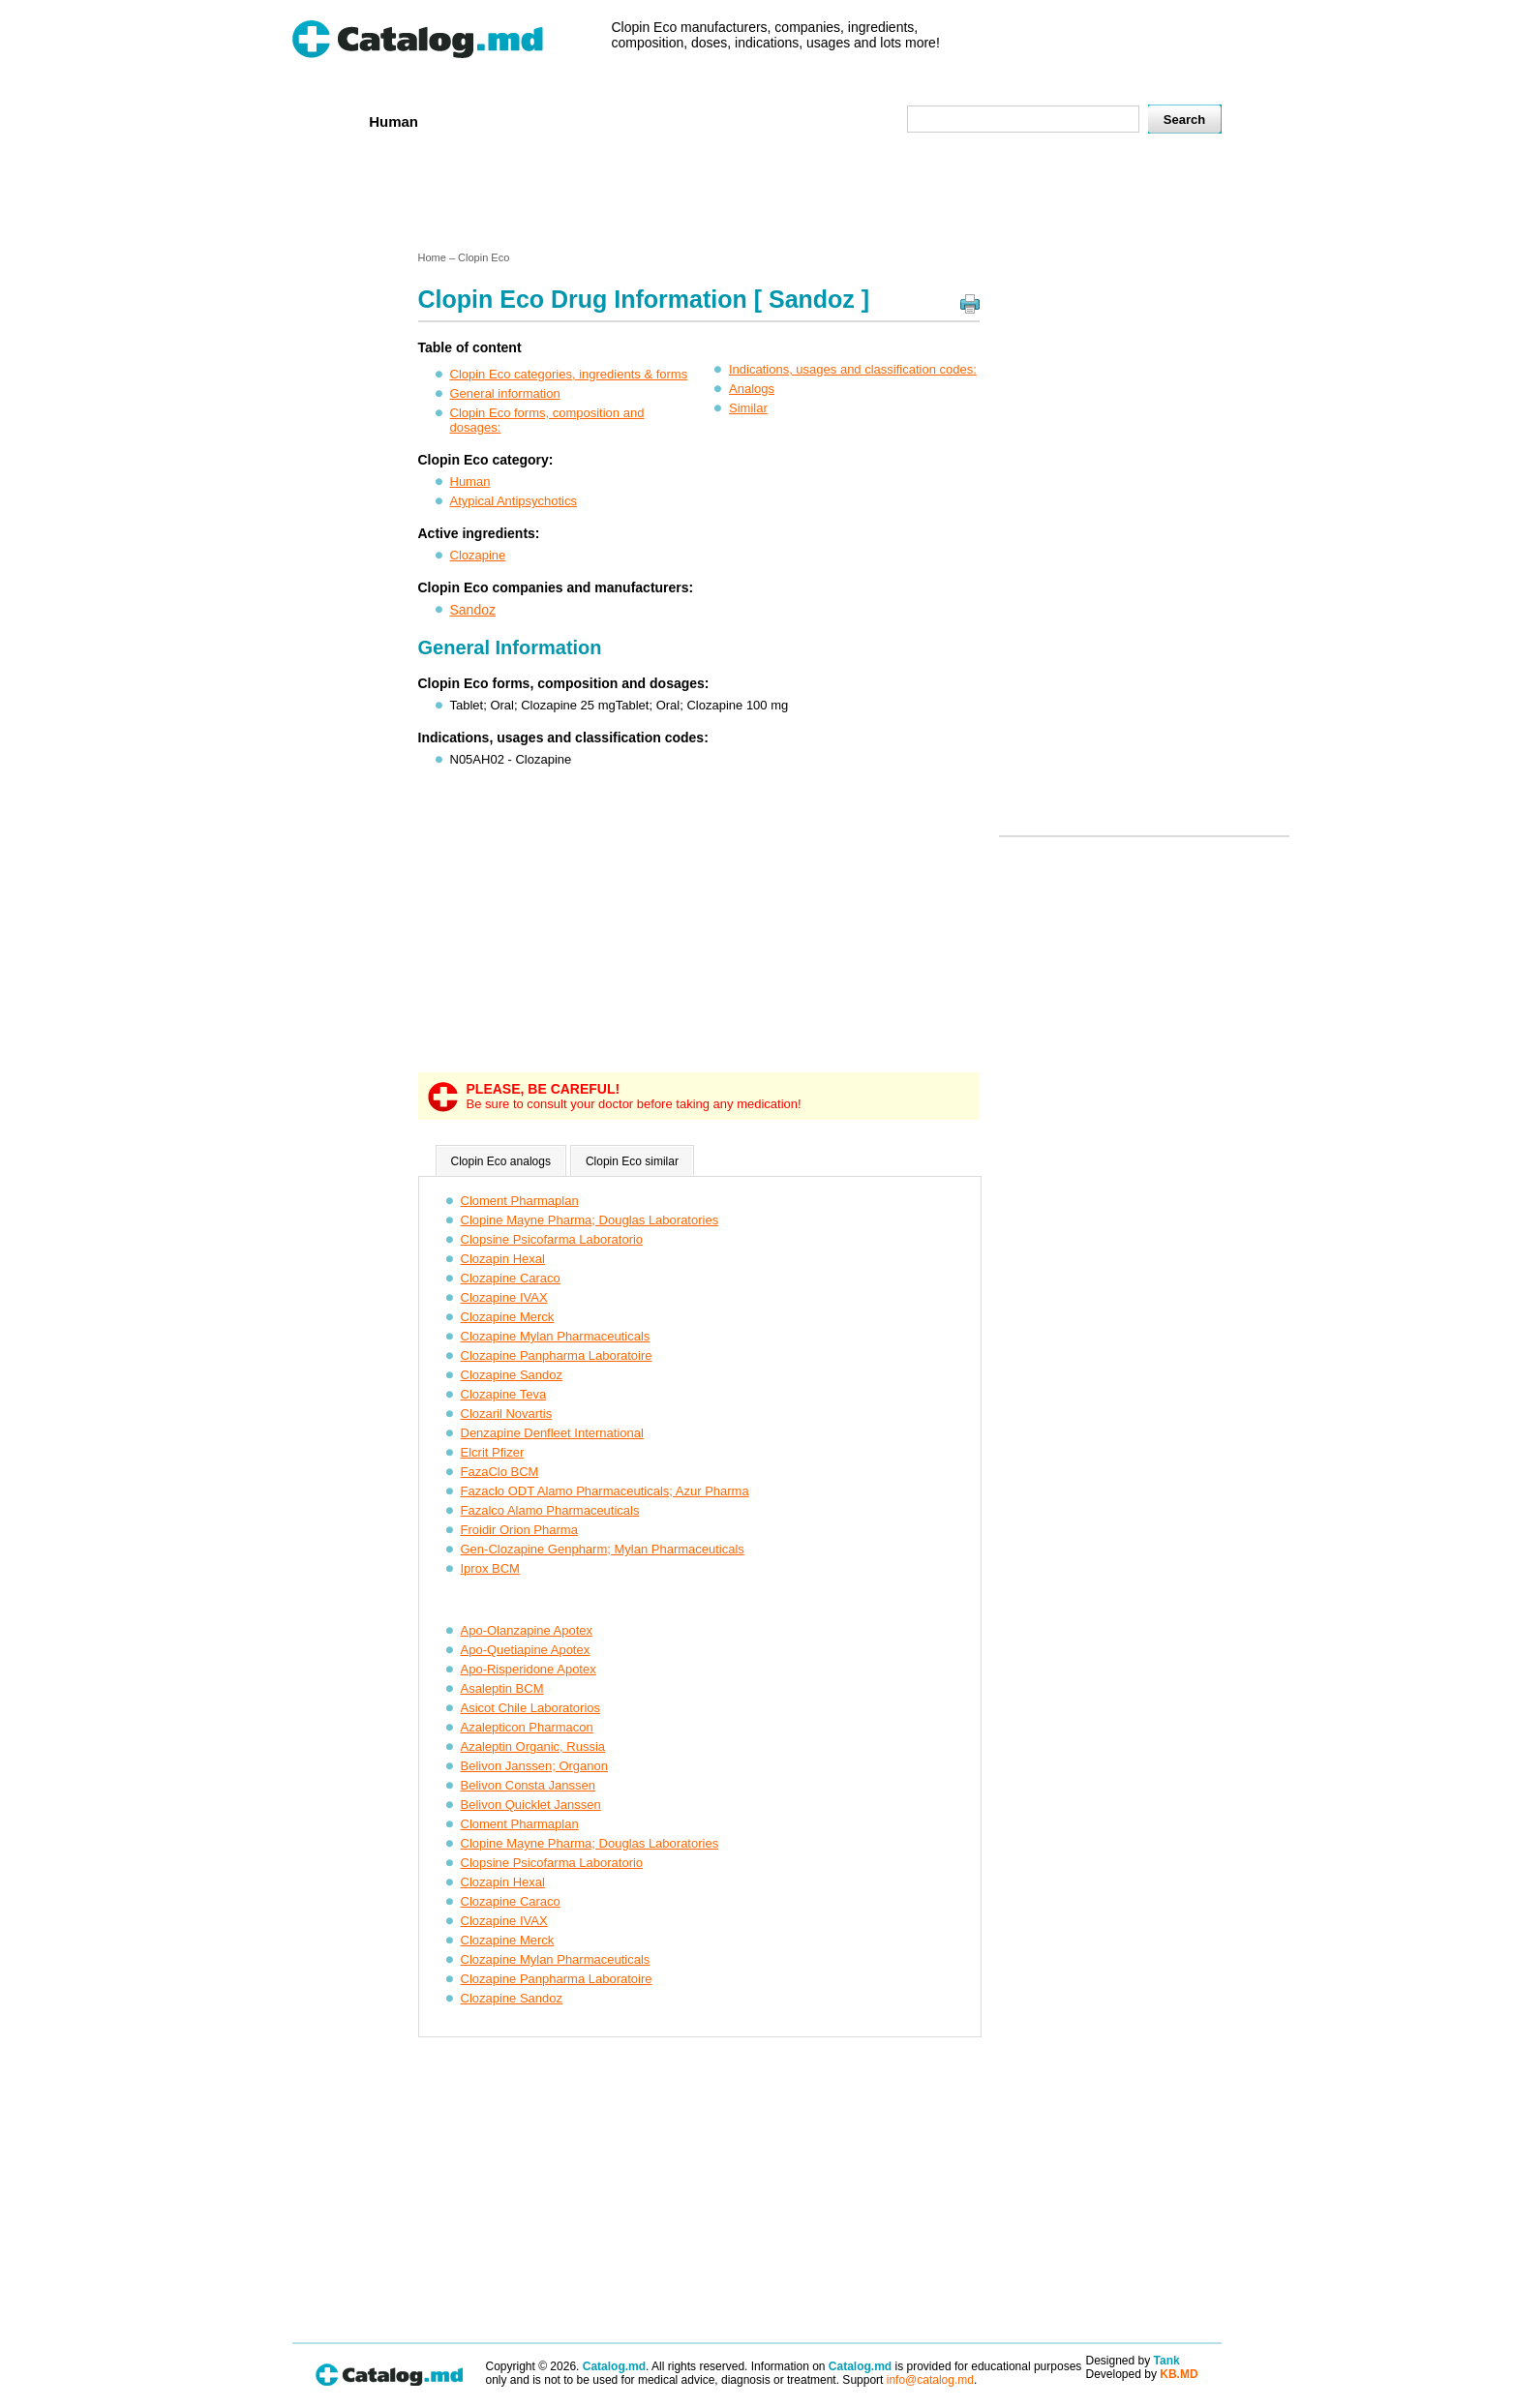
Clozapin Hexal (503, 1258)
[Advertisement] (756, 196)
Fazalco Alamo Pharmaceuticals (550, 1510)
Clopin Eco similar (632, 1161)
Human (393, 121)
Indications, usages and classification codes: (853, 369)
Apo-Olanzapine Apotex (527, 1630)
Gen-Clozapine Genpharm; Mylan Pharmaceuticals (602, 1549)
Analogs (751, 388)
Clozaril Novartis (507, 1413)
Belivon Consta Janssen (528, 1785)
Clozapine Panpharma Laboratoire (556, 1355)
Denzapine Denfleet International (552, 1433)
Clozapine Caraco (510, 1278)
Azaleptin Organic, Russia (533, 1746)
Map (848, 120)
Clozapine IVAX (504, 1297)
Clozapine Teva (504, 1394)
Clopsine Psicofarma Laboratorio (552, 1239)
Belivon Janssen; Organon (534, 1766)
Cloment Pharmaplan (520, 1200)
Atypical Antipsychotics (514, 501)
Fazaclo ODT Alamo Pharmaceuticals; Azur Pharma (605, 1491)
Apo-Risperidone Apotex (528, 1669)
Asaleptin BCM (502, 1688)
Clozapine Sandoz (512, 1375)
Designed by (1133, 2360)
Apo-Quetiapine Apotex (525, 1649)
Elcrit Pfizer (493, 1452)
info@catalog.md (930, 2380)
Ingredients (673, 120)
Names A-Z (773, 120)
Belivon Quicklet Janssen (531, 1804)
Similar (748, 408)
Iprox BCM (490, 1568)
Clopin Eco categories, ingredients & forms (569, 374)
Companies (571, 120)
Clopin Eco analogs (501, 1161)
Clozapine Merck (508, 1316)
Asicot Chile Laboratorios (531, 1708)
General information (505, 393)
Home (324, 120)
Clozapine (478, 555)
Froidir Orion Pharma (519, 1529)
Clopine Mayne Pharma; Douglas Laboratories (590, 1220)
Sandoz (473, 609)
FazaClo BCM (500, 1471)
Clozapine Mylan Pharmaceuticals (556, 1336)
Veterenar (476, 120)
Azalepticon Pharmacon (527, 1727)
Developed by (1142, 2374)
